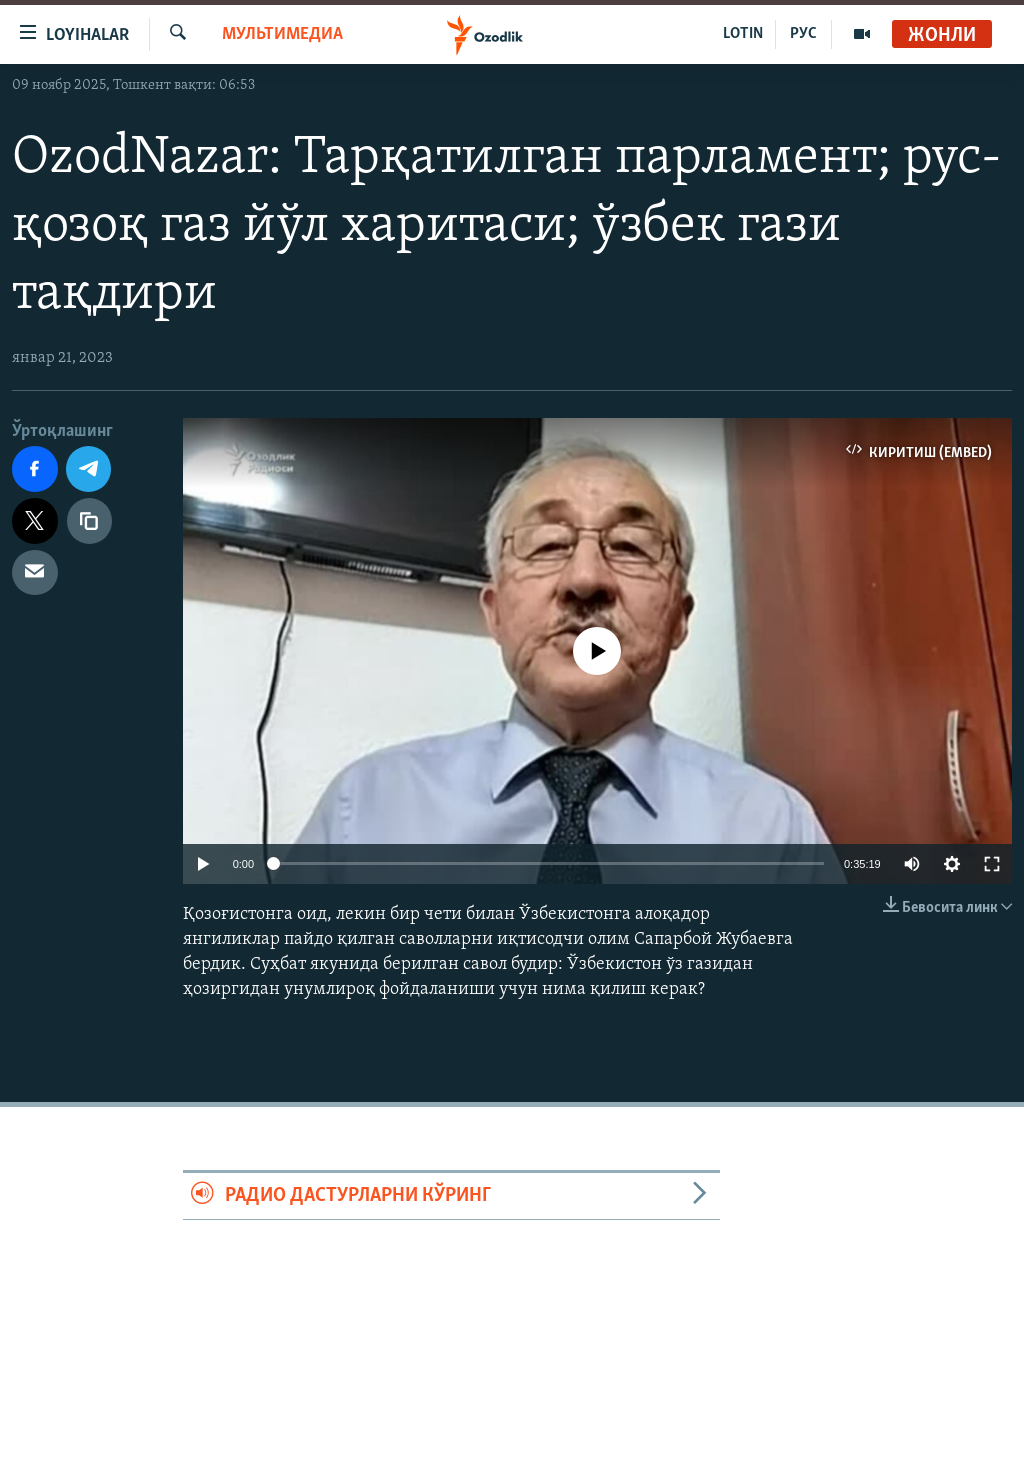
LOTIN (743, 34)
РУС (803, 34)
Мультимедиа (282, 34)
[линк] (90, 521)
